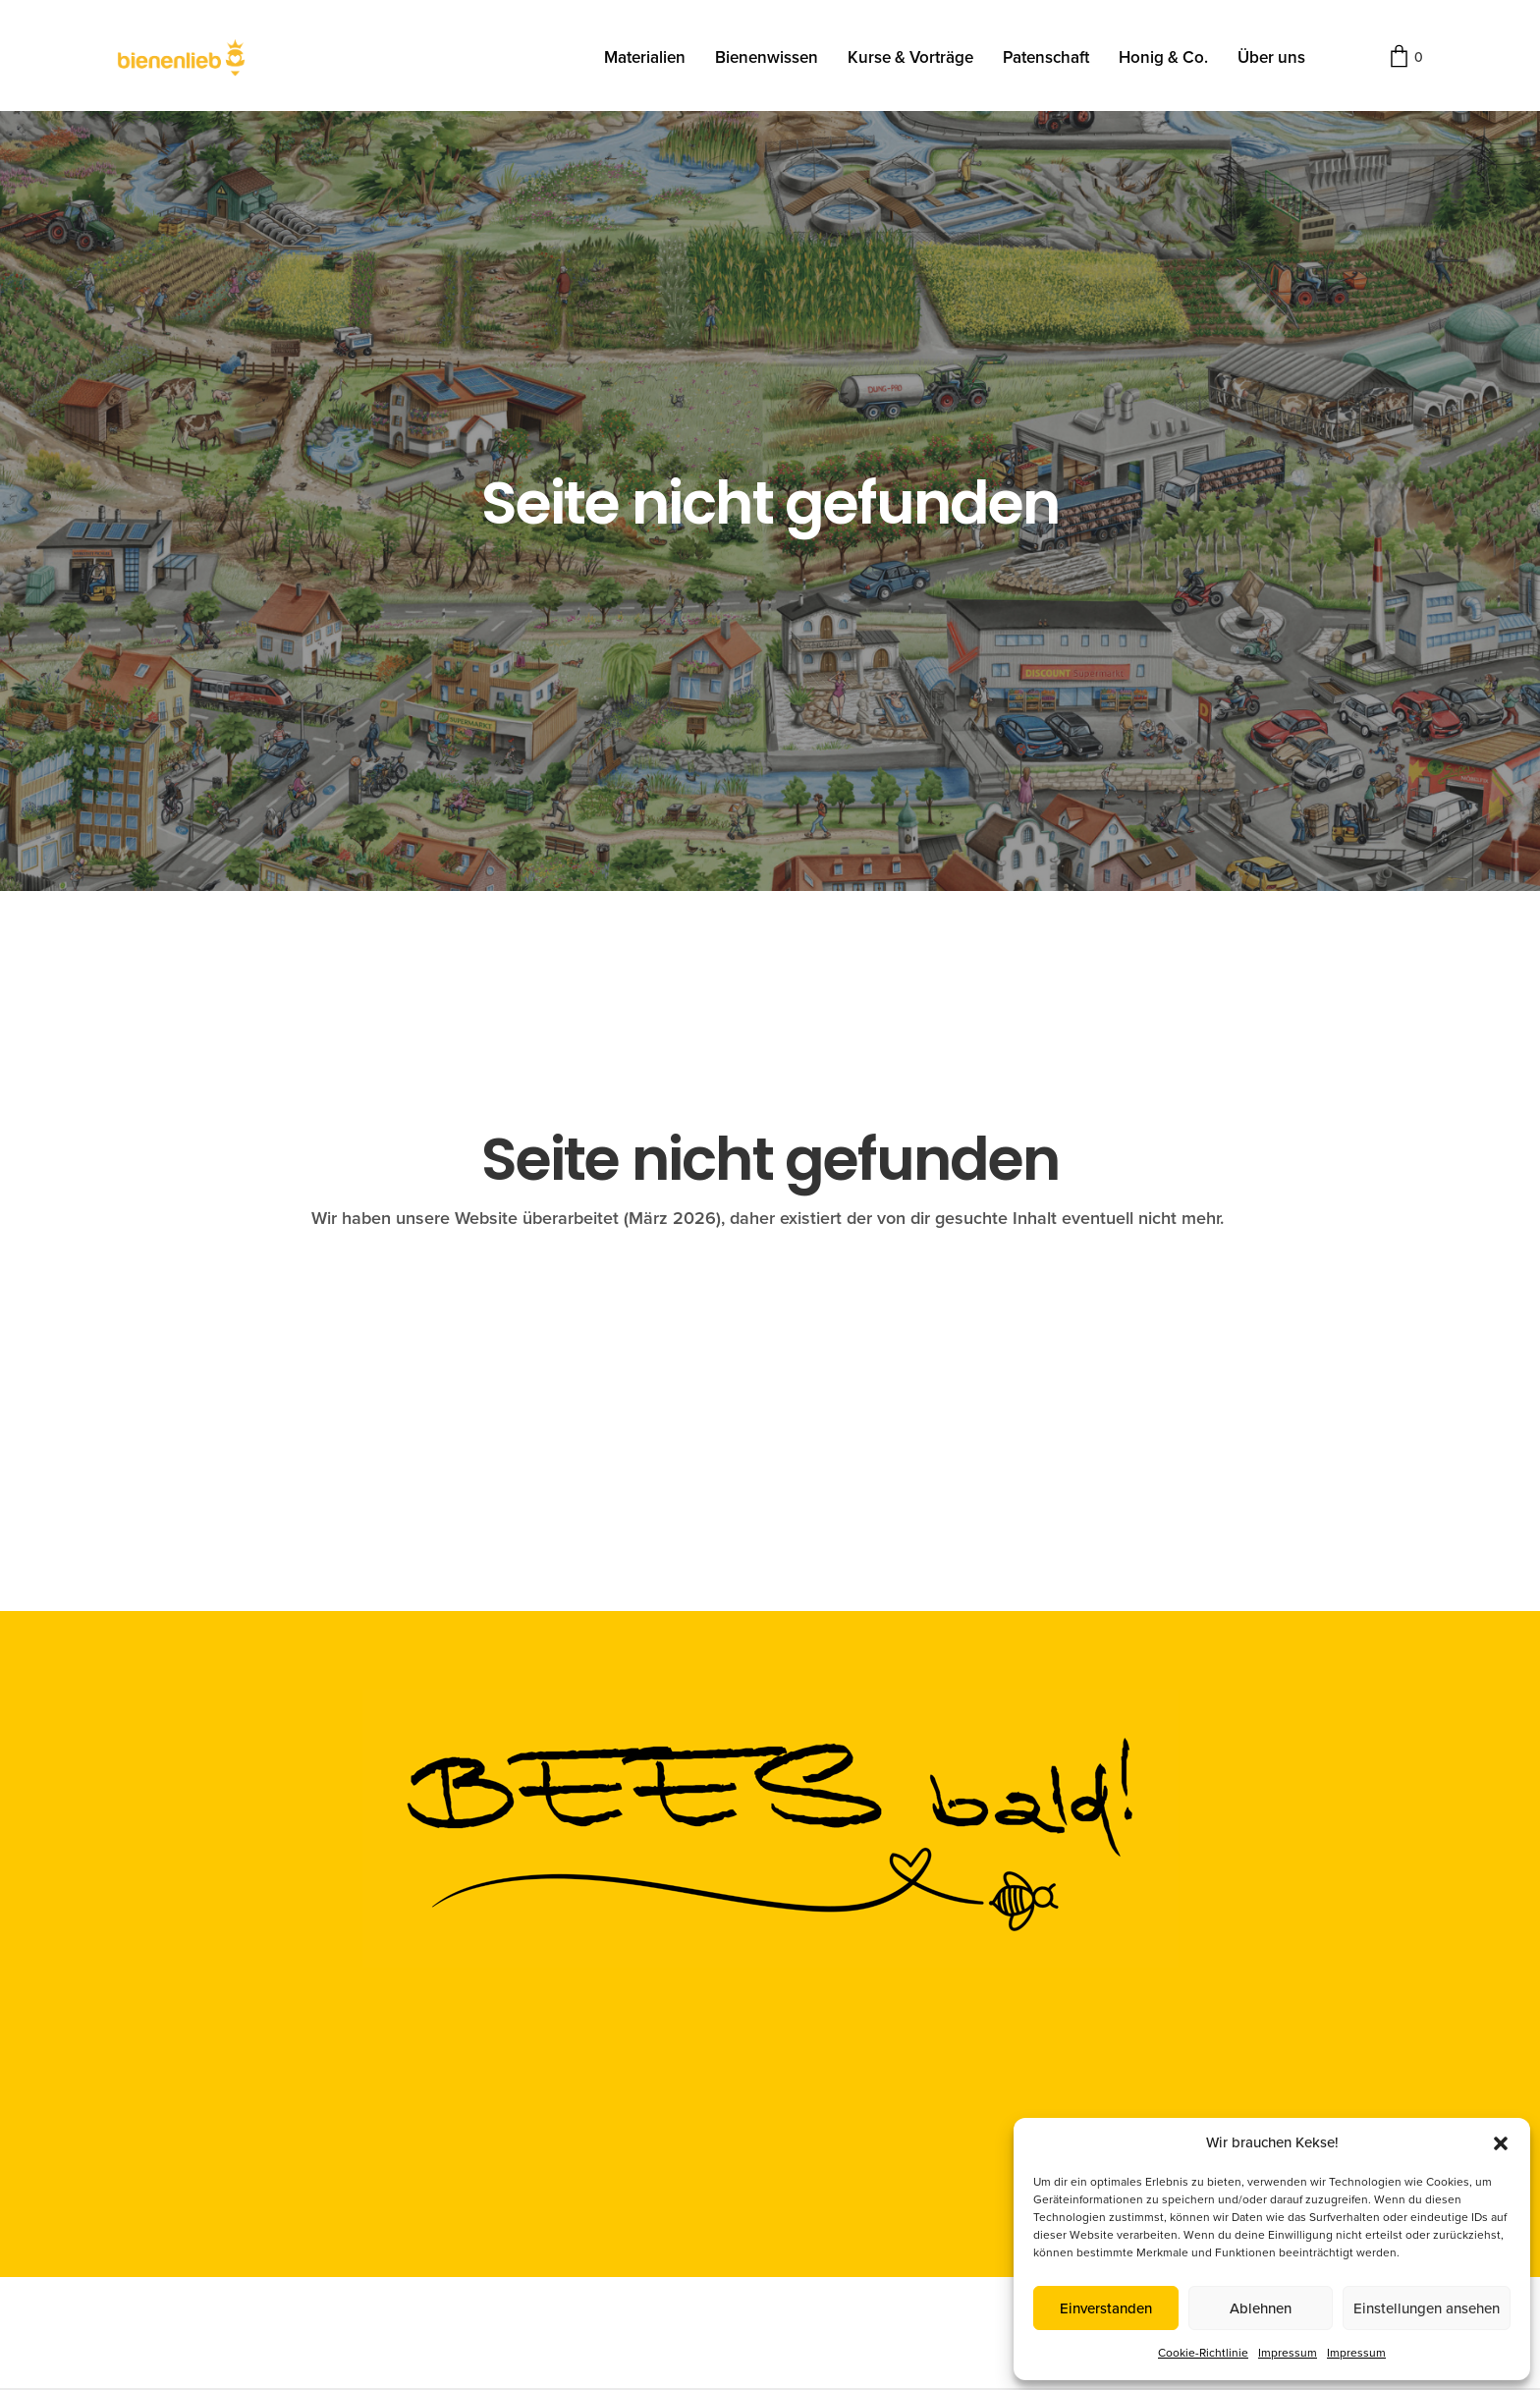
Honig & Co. (1163, 57)
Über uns (1271, 57)
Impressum (1287, 2353)
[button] (1501, 2143)
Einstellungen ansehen (1426, 2308)
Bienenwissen (766, 57)
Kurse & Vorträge (910, 57)
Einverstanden (1106, 2308)
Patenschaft (1046, 57)
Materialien (645, 57)
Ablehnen (1261, 2308)
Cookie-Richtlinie (1203, 2353)
